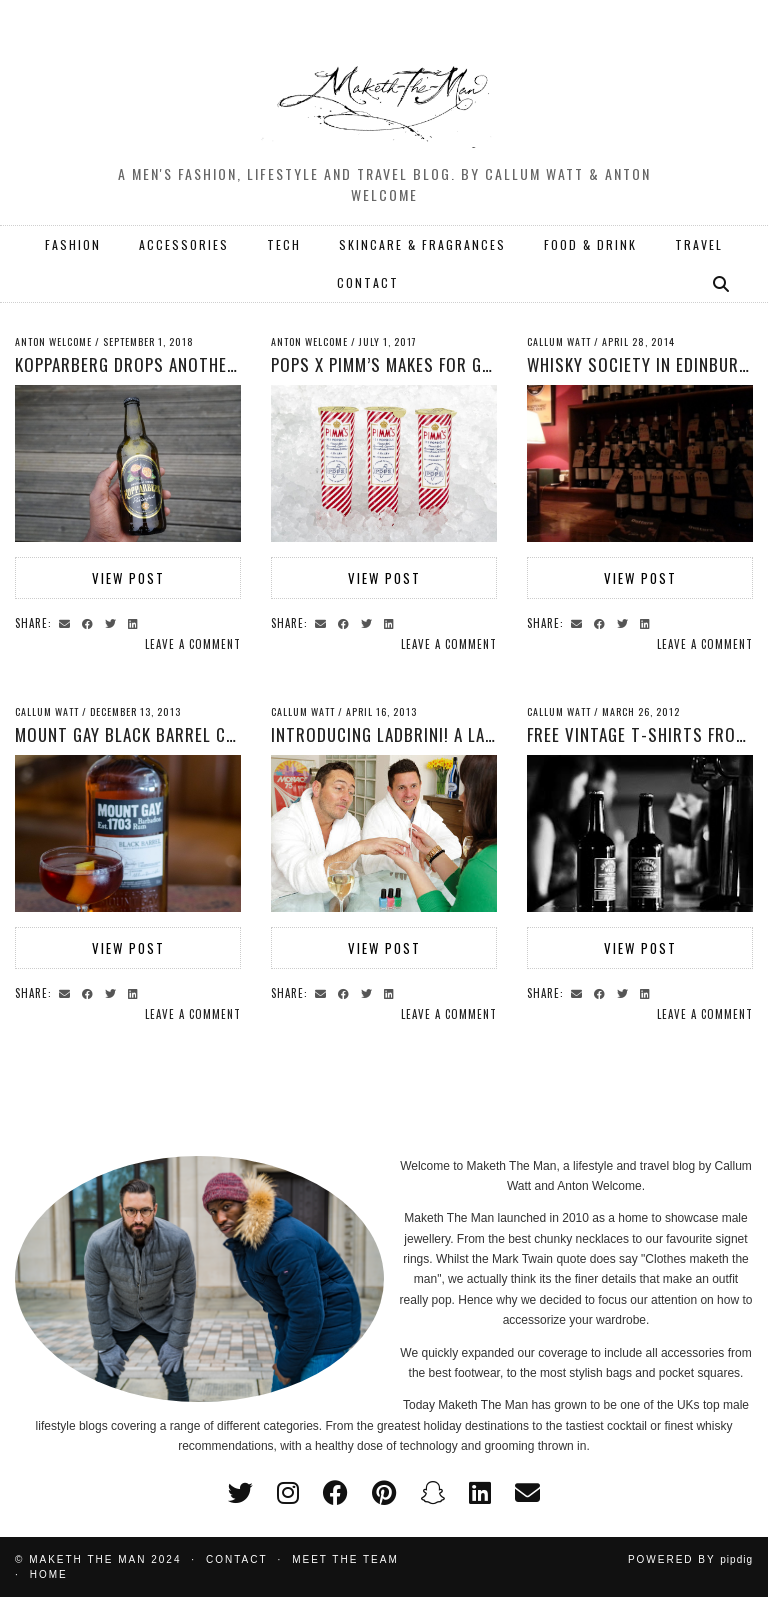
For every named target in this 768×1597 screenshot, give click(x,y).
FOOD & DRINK (590, 244)
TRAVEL (699, 244)
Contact (237, 1559)
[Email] (527, 1493)
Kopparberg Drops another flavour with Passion (216, 364)
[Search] (722, 283)
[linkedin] (480, 1493)
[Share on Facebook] (90, 622)
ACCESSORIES (184, 244)
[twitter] (240, 1493)
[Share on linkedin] (136, 622)
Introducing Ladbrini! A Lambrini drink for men (462, 734)
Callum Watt (559, 341)
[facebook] (335, 1493)
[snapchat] (432, 1493)
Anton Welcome (53, 341)
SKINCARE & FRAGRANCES (422, 244)
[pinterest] (384, 1493)
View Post (128, 578)
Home (49, 1574)
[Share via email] (67, 622)
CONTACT (368, 282)
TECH (284, 244)
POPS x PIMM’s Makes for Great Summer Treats (458, 364)
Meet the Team (345, 1559)
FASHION (73, 244)
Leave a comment (193, 644)
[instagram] (288, 1493)
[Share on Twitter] (113, 622)
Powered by (690, 1559)
